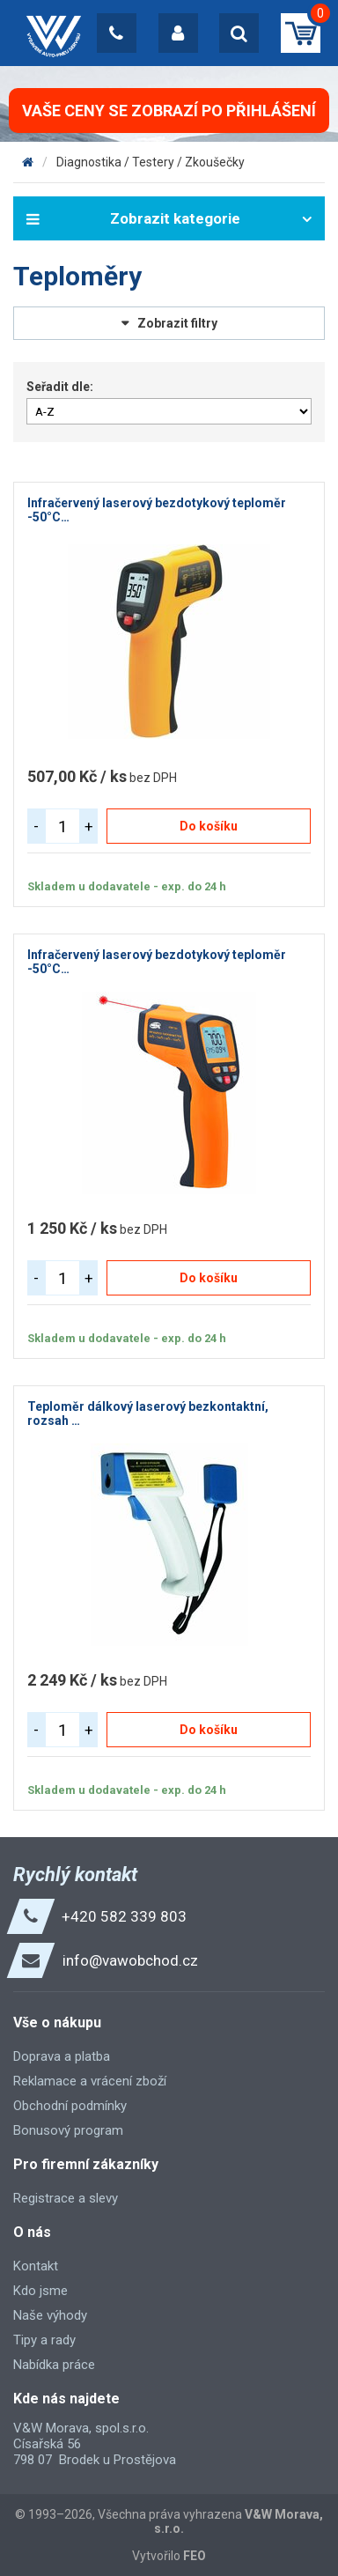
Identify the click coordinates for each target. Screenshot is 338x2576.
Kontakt (35, 2266)
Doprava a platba (61, 2056)
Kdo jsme (40, 2291)
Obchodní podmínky (70, 2106)
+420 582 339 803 (124, 1916)
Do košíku (209, 826)
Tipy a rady (44, 2340)
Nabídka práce (54, 2365)
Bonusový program (68, 2130)
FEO (194, 2556)
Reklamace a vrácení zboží (89, 2081)
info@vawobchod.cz (130, 1960)
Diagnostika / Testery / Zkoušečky (150, 162)
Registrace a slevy (65, 2198)
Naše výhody (50, 2315)
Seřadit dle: (59, 387)
